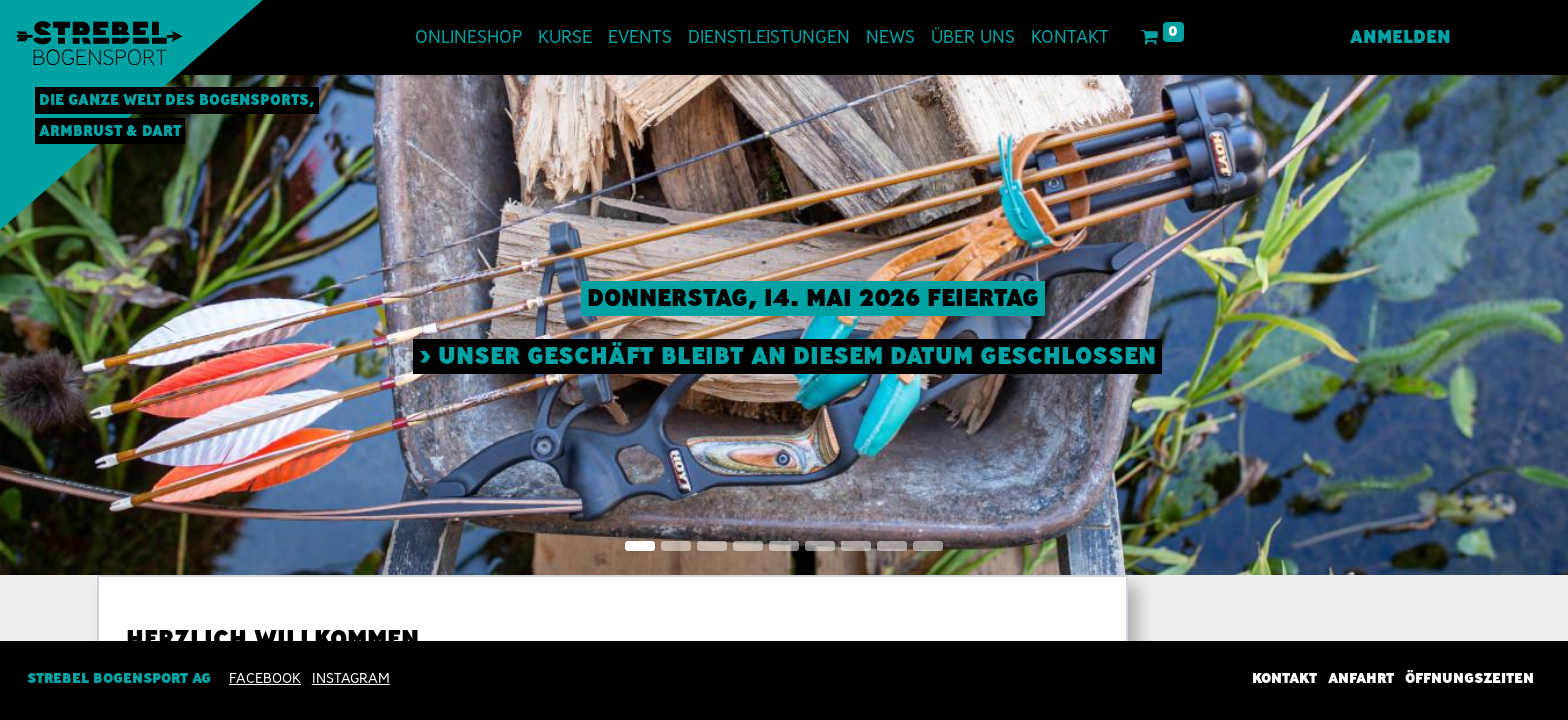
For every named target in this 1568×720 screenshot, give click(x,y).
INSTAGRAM (351, 678)
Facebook (265, 678)
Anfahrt (1361, 678)
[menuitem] (468, 37)
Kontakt (1284, 678)
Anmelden (1400, 37)
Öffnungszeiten (1469, 678)
